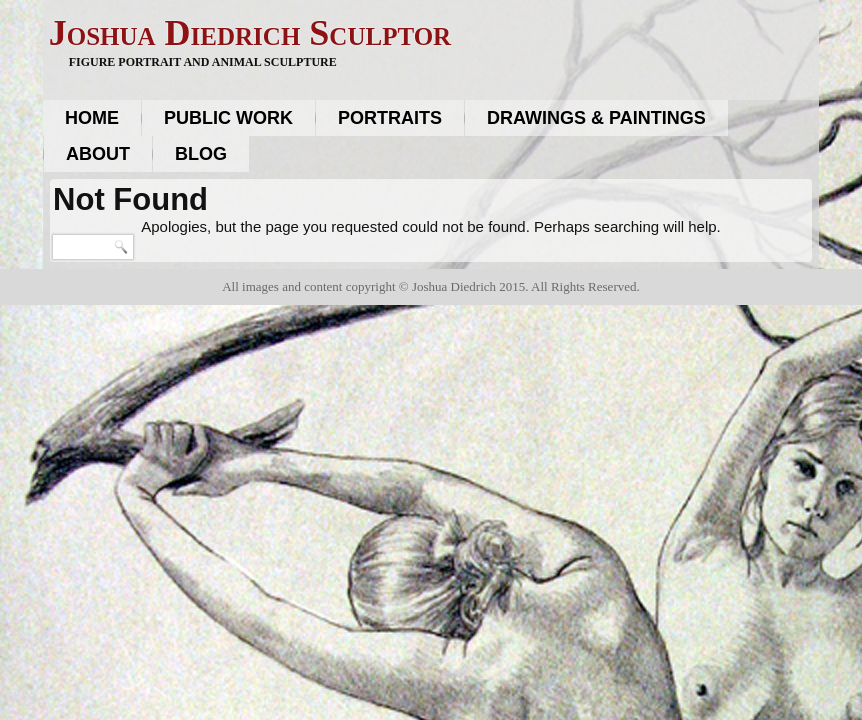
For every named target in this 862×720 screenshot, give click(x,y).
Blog (201, 154)
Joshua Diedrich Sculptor (250, 33)
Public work (228, 118)
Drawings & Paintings (596, 118)
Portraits (390, 118)
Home (92, 118)
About (98, 154)
